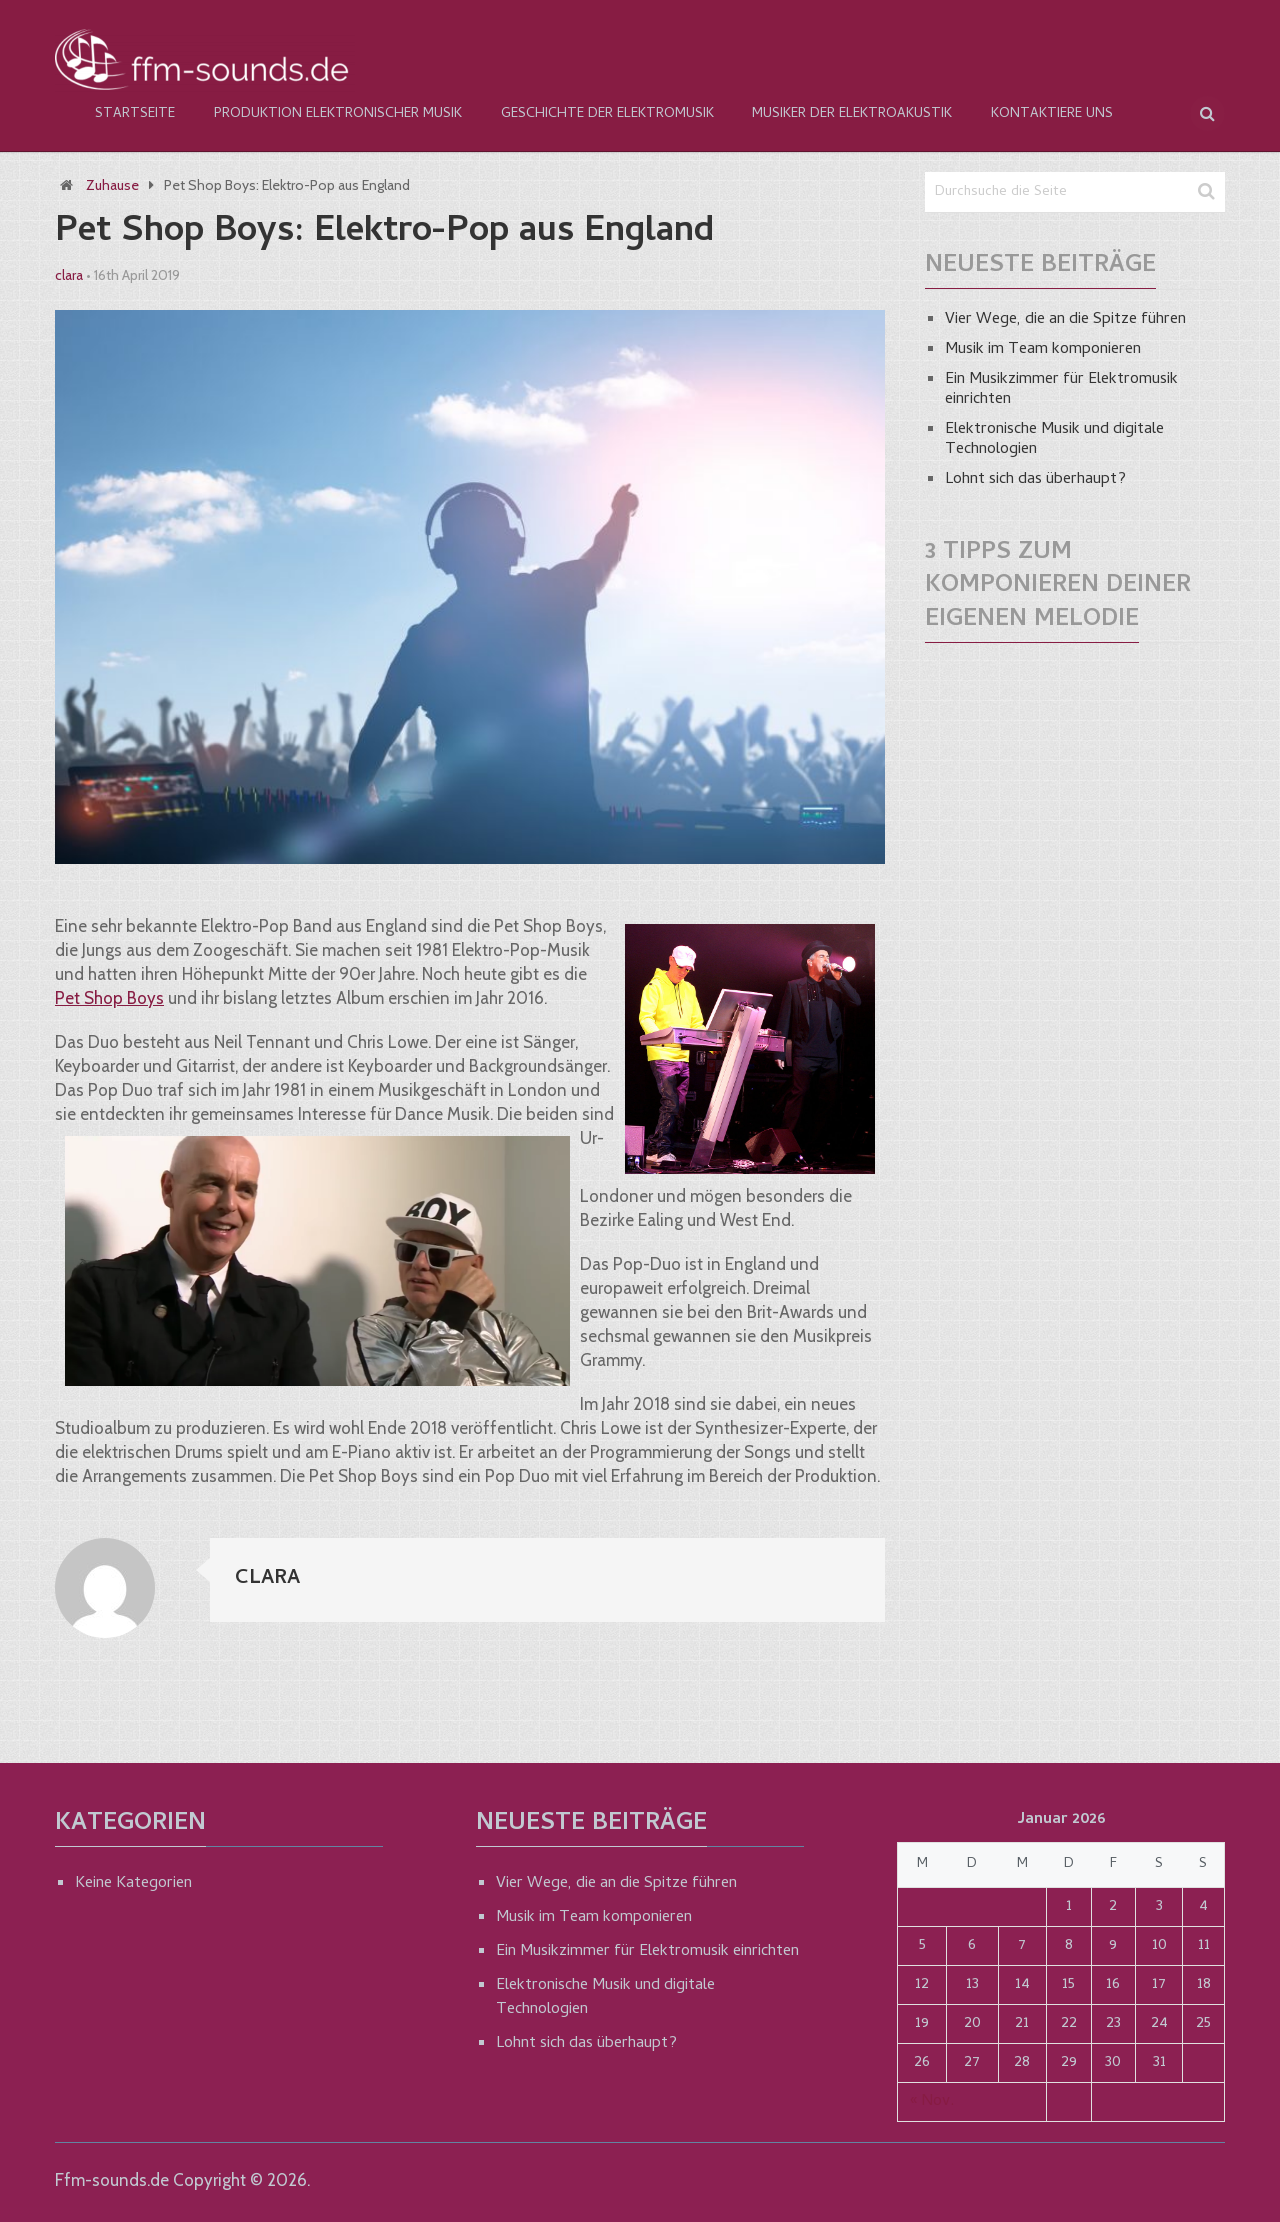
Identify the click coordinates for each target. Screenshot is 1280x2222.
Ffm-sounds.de (112, 2180)
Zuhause (112, 185)
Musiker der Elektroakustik (849, 114)
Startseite (134, 114)
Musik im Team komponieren (1043, 350)
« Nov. (932, 2102)
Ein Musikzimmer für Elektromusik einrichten (1061, 390)
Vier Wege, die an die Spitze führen (1065, 320)
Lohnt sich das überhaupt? (1035, 480)
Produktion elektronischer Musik (336, 114)
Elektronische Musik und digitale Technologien (1054, 440)
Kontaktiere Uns (1048, 114)
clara (69, 275)
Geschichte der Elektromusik (604, 114)
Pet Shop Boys (109, 998)
